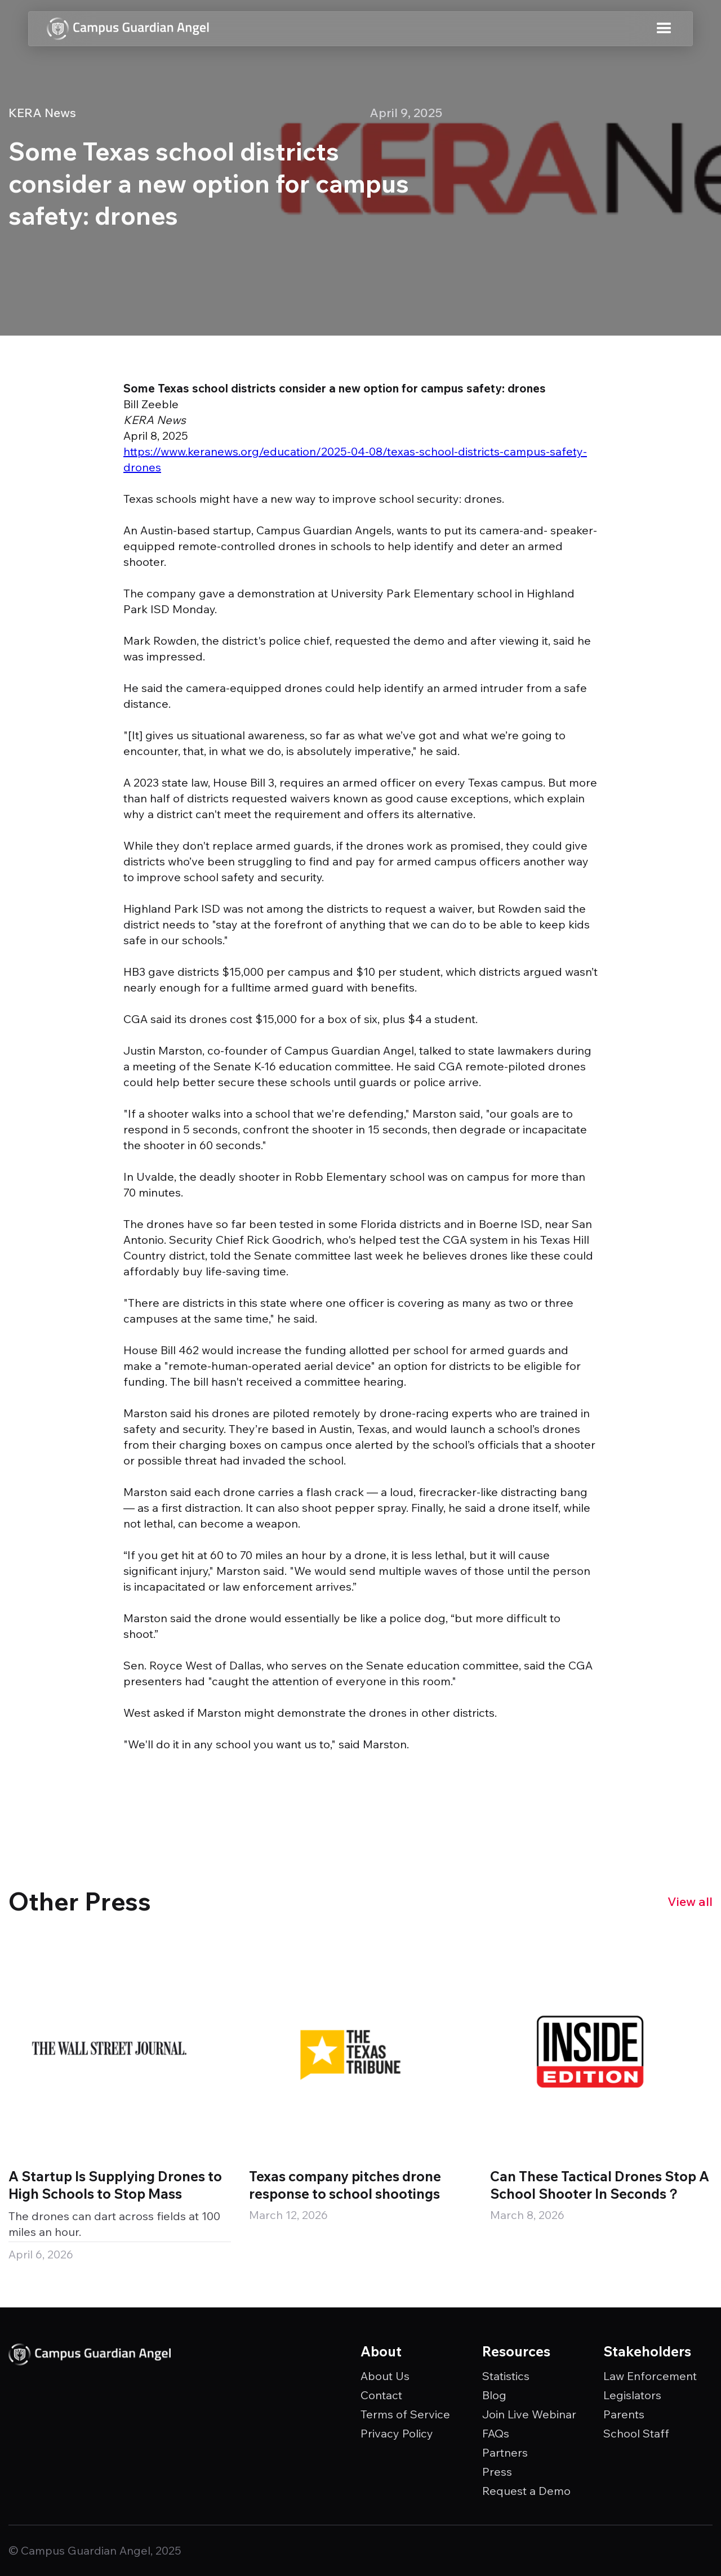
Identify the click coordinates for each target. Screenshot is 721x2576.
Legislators (632, 2395)
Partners (505, 2452)
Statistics (505, 2376)
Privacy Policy (396, 2433)
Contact (381, 2395)
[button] (664, 28)
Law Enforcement (650, 2376)
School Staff (636, 2433)
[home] (128, 28)
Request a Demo (526, 2491)
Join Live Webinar (529, 2414)
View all (690, 1901)
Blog (494, 2395)
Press (497, 2471)
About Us (385, 2376)
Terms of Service (405, 2414)
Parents (623, 2414)
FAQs (495, 2433)
